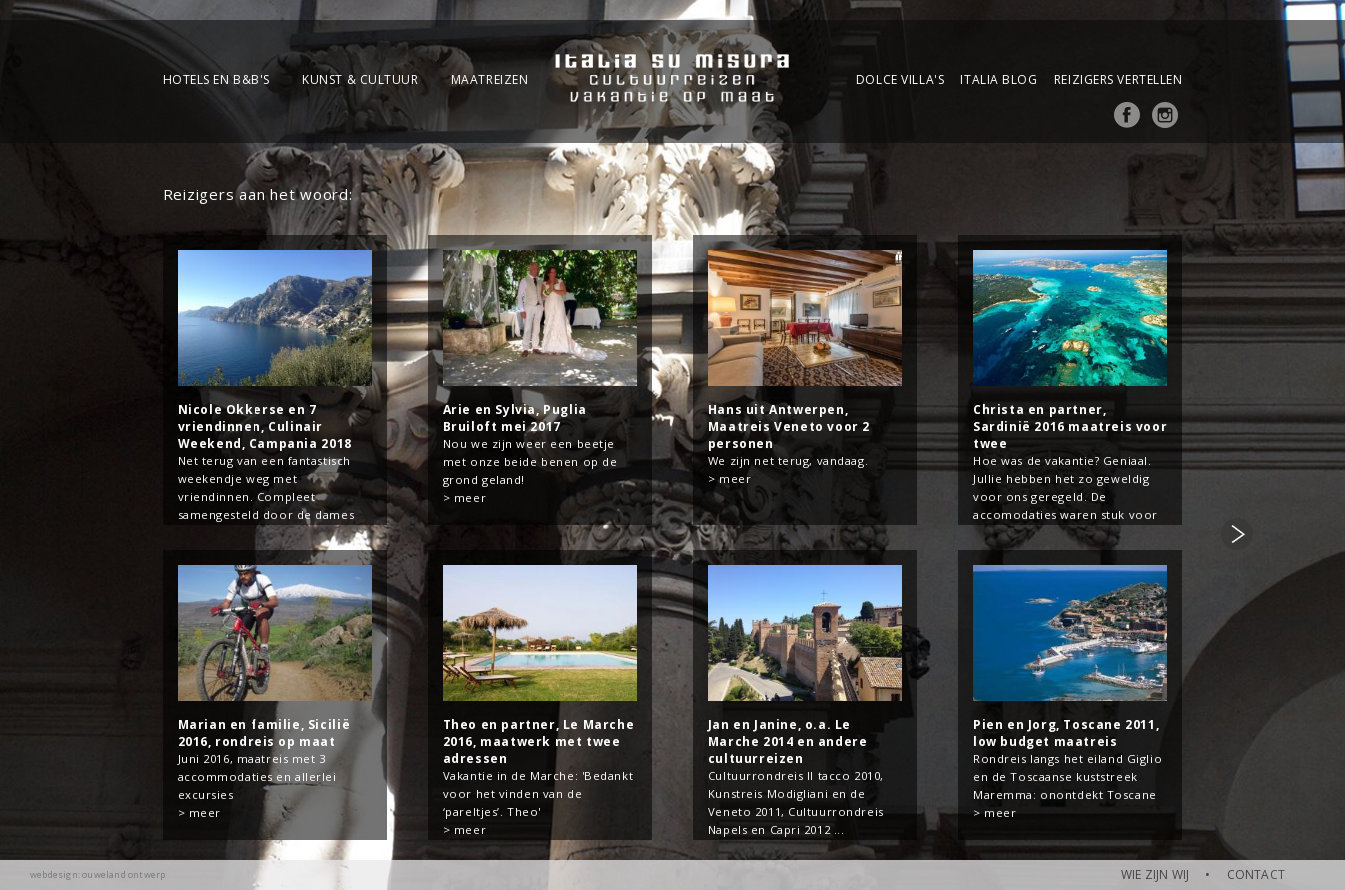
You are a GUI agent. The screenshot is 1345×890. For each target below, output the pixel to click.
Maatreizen (490, 79)
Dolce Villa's (900, 79)
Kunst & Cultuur (360, 79)
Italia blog (998, 79)
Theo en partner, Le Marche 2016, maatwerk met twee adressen (539, 741)
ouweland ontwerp (123, 874)
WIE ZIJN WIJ (1155, 874)
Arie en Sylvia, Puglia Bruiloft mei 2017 (515, 418)
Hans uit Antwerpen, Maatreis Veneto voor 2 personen (789, 426)
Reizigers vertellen (1118, 79)
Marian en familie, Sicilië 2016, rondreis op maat (264, 733)
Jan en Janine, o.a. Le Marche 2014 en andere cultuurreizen (788, 741)
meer (470, 497)
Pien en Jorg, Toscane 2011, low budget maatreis (1066, 733)
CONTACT (1256, 874)
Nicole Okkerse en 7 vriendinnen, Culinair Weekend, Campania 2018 (265, 426)
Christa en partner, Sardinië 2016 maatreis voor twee (1070, 426)
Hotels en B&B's (216, 79)
